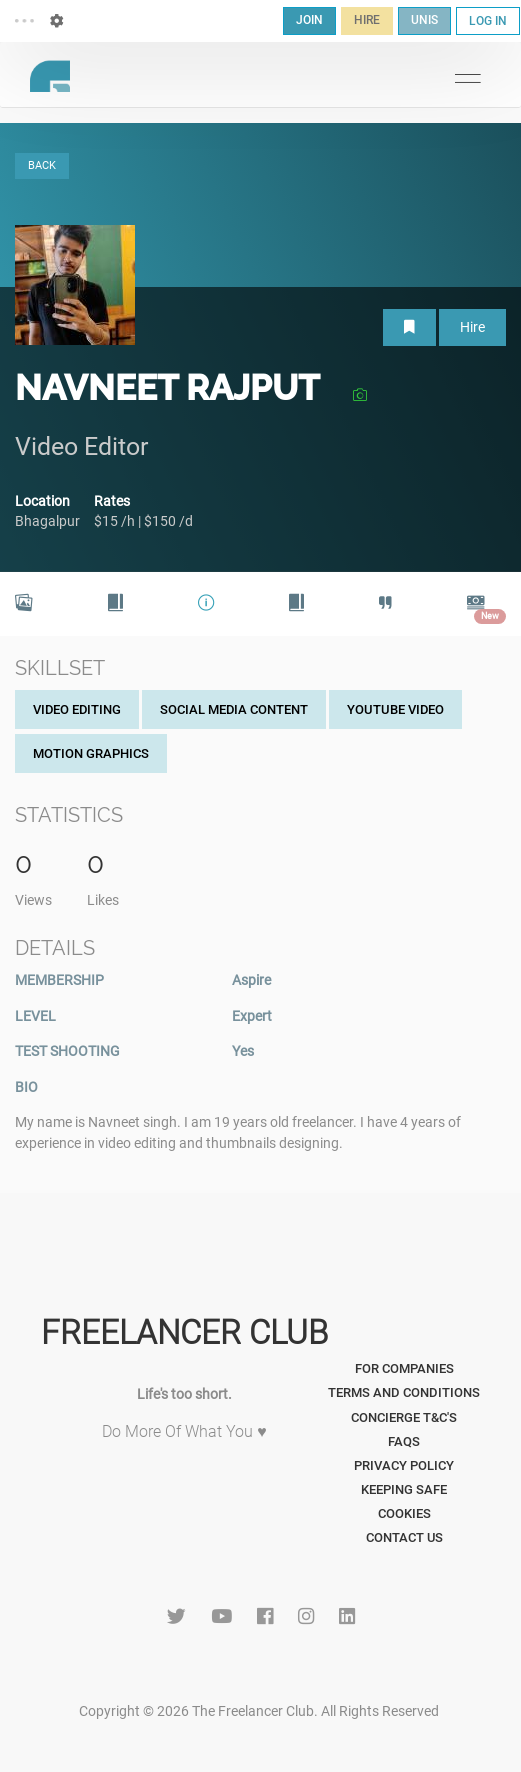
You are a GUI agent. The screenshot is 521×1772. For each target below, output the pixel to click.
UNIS (424, 20)
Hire (472, 327)
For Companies (404, 1368)
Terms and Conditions (404, 1392)
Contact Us (404, 1537)
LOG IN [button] (488, 21)
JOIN (309, 20)
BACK (42, 165)
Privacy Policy (404, 1465)
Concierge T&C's (404, 1417)
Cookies (404, 1513)
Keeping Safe (404, 1489)
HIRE (367, 20)
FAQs (404, 1441)
